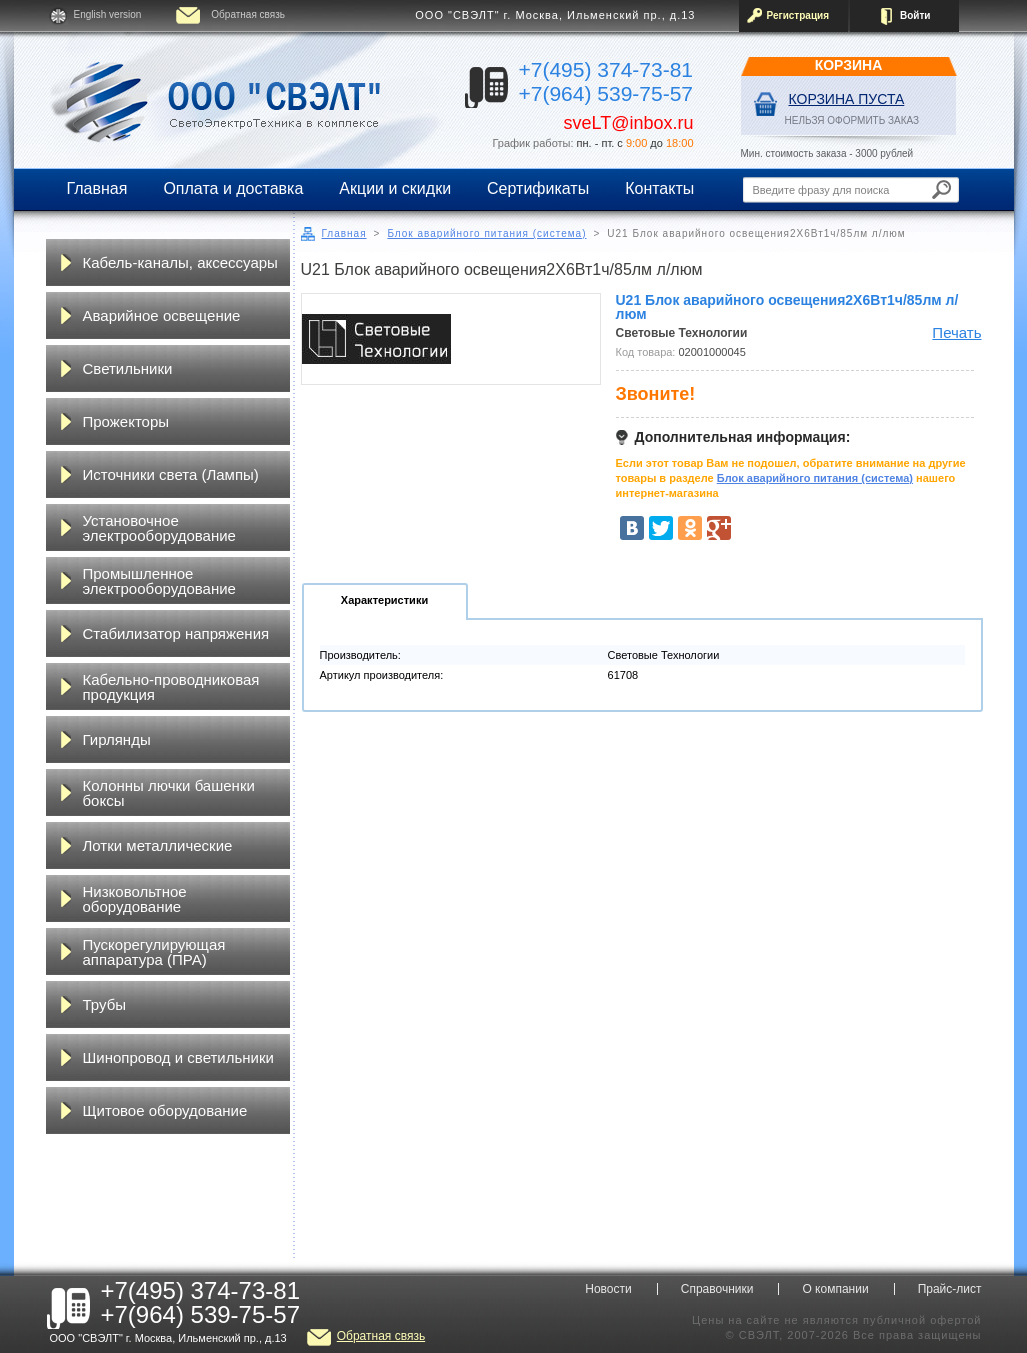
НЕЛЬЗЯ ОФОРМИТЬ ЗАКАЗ (852, 120)
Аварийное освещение (162, 315)
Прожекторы (126, 421)
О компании (835, 1289)
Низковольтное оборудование (135, 899)
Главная (97, 188)
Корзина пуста (847, 99)
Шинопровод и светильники (178, 1057)
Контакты (659, 188)
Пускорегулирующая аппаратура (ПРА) (154, 952)
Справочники (717, 1289)
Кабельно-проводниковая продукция (171, 687)
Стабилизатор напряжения (176, 633)
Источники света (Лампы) (171, 474)
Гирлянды (117, 739)
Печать (956, 332)
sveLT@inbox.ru (629, 123)
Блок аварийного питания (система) (486, 233)
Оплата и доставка (233, 188)
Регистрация (798, 15)
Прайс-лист (950, 1289)
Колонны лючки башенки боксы (169, 793)
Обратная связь (248, 14)
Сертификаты (538, 188)
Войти (915, 15)
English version (108, 14)
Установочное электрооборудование (159, 528)
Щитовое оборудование (165, 1110)
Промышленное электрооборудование (159, 581)
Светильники (128, 368)
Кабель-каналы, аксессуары (180, 262)
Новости (608, 1289)
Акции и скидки (395, 188)
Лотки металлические (158, 845)
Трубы (105, 1004)
